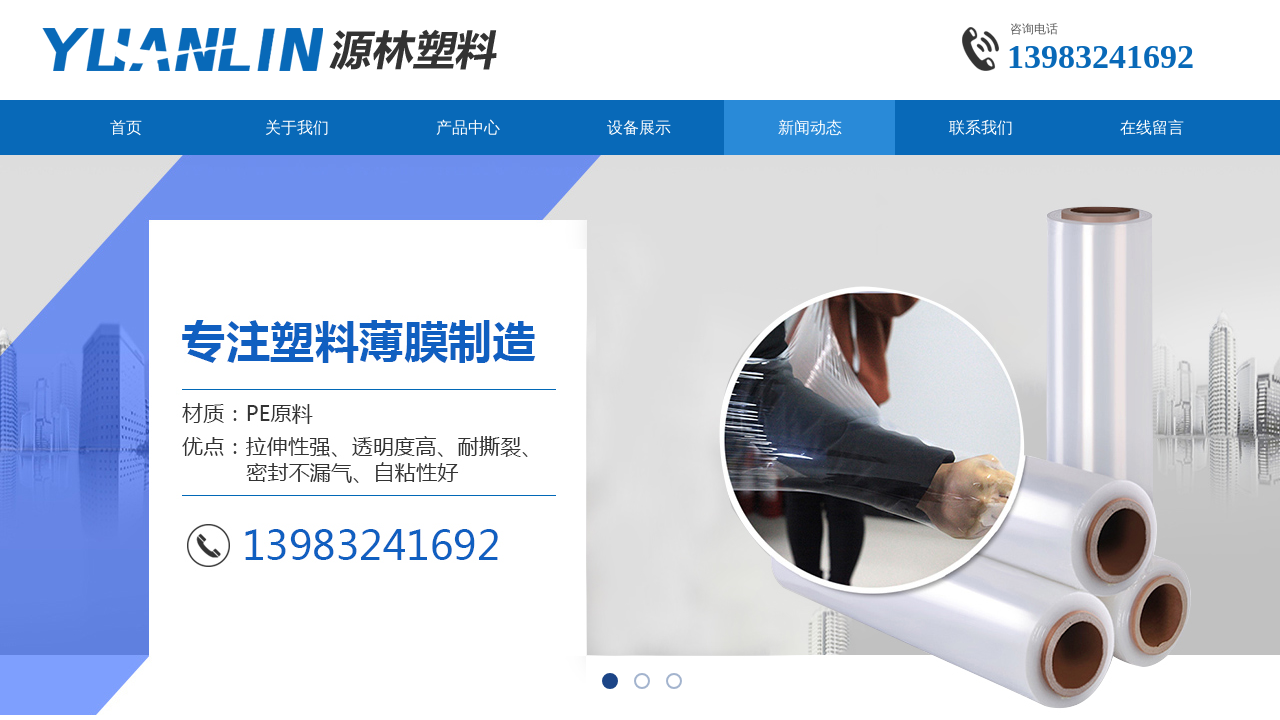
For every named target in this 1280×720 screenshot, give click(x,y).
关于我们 (297, 127)
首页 (126, 127)
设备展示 (639, 127)
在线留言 (1152, 127)
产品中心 (468, 127)
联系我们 (981, 127)
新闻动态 (810, 127)
